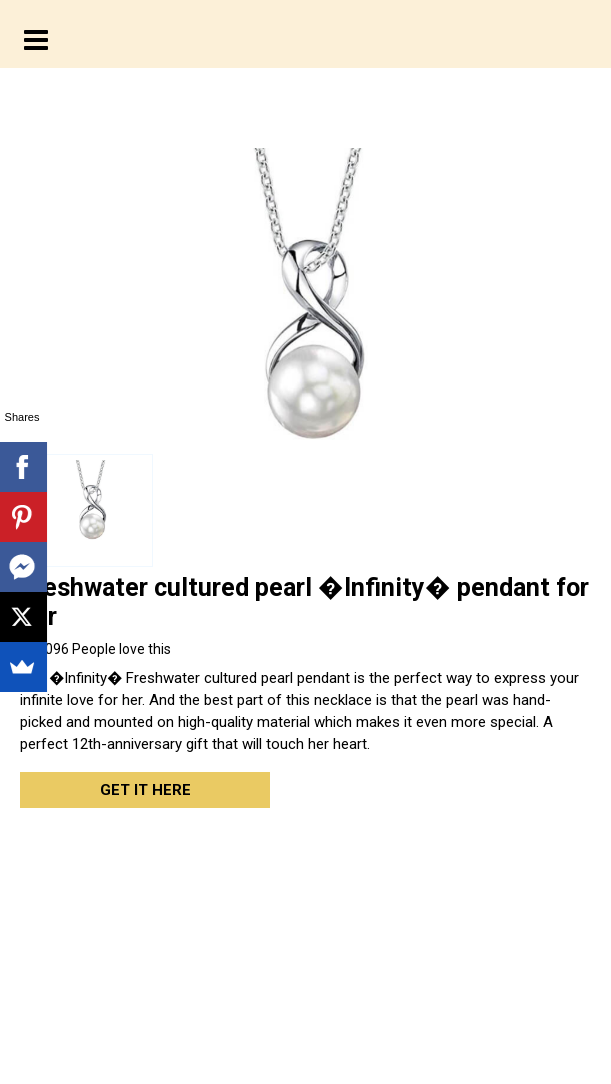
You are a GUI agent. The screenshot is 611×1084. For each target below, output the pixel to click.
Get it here (145, 790)
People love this (95, 649)
